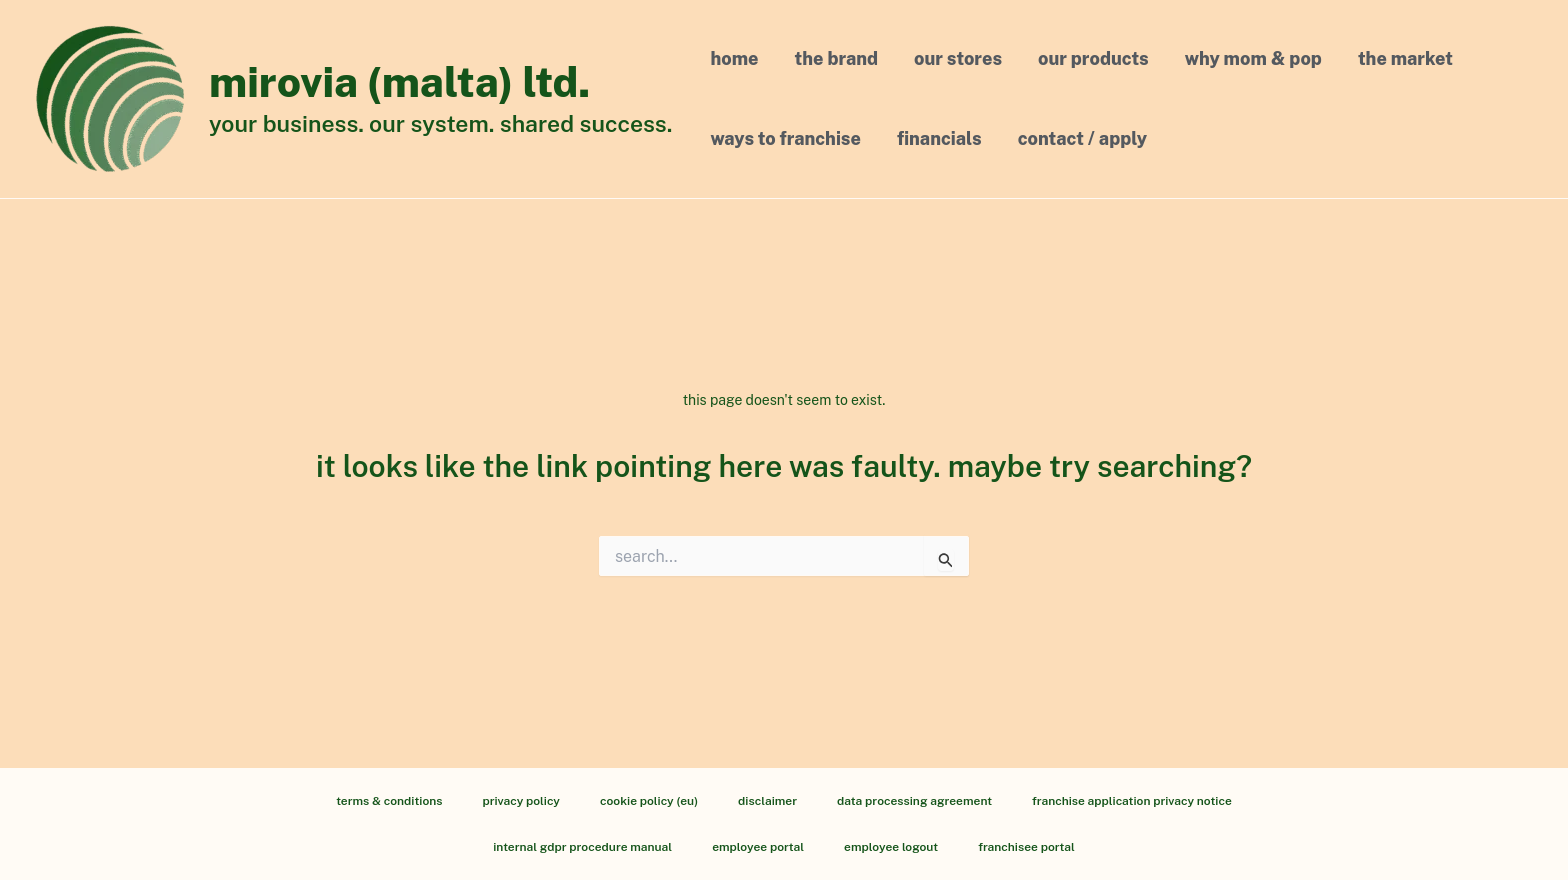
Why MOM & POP (1253, 58)
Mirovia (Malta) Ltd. (399, 81)
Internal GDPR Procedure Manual (582, 847)
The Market (1405, 58)
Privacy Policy (521, 801)
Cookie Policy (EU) (649, 801)
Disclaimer (767, 801)
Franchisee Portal (1026, 847)
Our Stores (958, 58)
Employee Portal (758, 847)
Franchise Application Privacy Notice (1132, 801)
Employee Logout (891, 847)
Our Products (1093, 58)
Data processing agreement (914, 801)
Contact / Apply (1083, 138)
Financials (939, 138)
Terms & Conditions (389, 801)
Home (735, 58)
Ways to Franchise (786, 138)
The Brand (837, 58)
